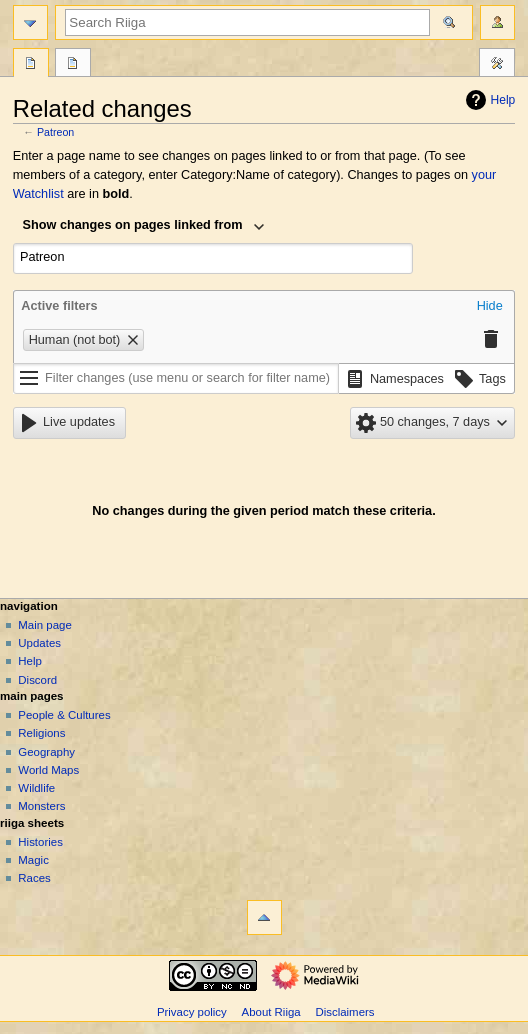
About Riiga (271, 1012)
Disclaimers (344, 1012)
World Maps (48, 770)
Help (488, 100)
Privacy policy (192, 1012)
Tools (497, 65)
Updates (39, 643)
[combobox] (144, 227)
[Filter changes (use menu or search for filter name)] (176, 379)
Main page (45, 625)
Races (34, 878)
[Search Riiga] (247, 22)
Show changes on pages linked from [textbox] (133, 225)
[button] (490, 307)
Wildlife (36, 788)
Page (31, 65)
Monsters (41, 806)
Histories (40, 842)
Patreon (55, 132)
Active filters (59, 306)
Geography (46, 752)
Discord (37, 680)
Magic (33, 860)
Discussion (73, 65)
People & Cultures (64, 715)
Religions (41, 733)
